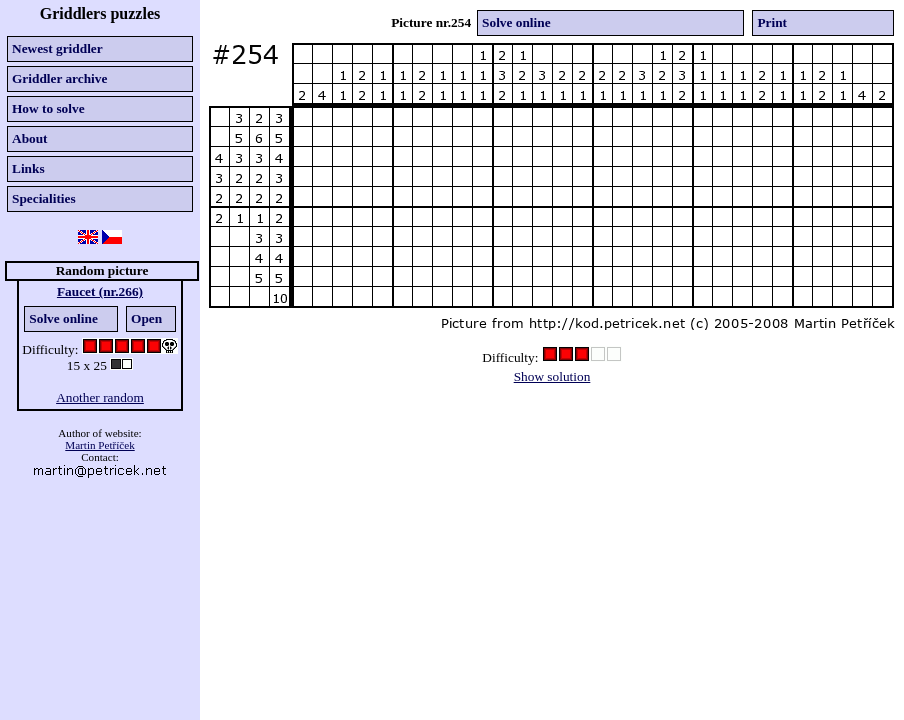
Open (146, 318)
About (30, 138)
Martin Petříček (99, 445)
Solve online (63, 318)
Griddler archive (59, 78)
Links (28, 168)
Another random (100, 397)
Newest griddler (57, 48)
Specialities (44, 198)
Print (772, 22)
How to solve (48, 108)
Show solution (552, 376)
